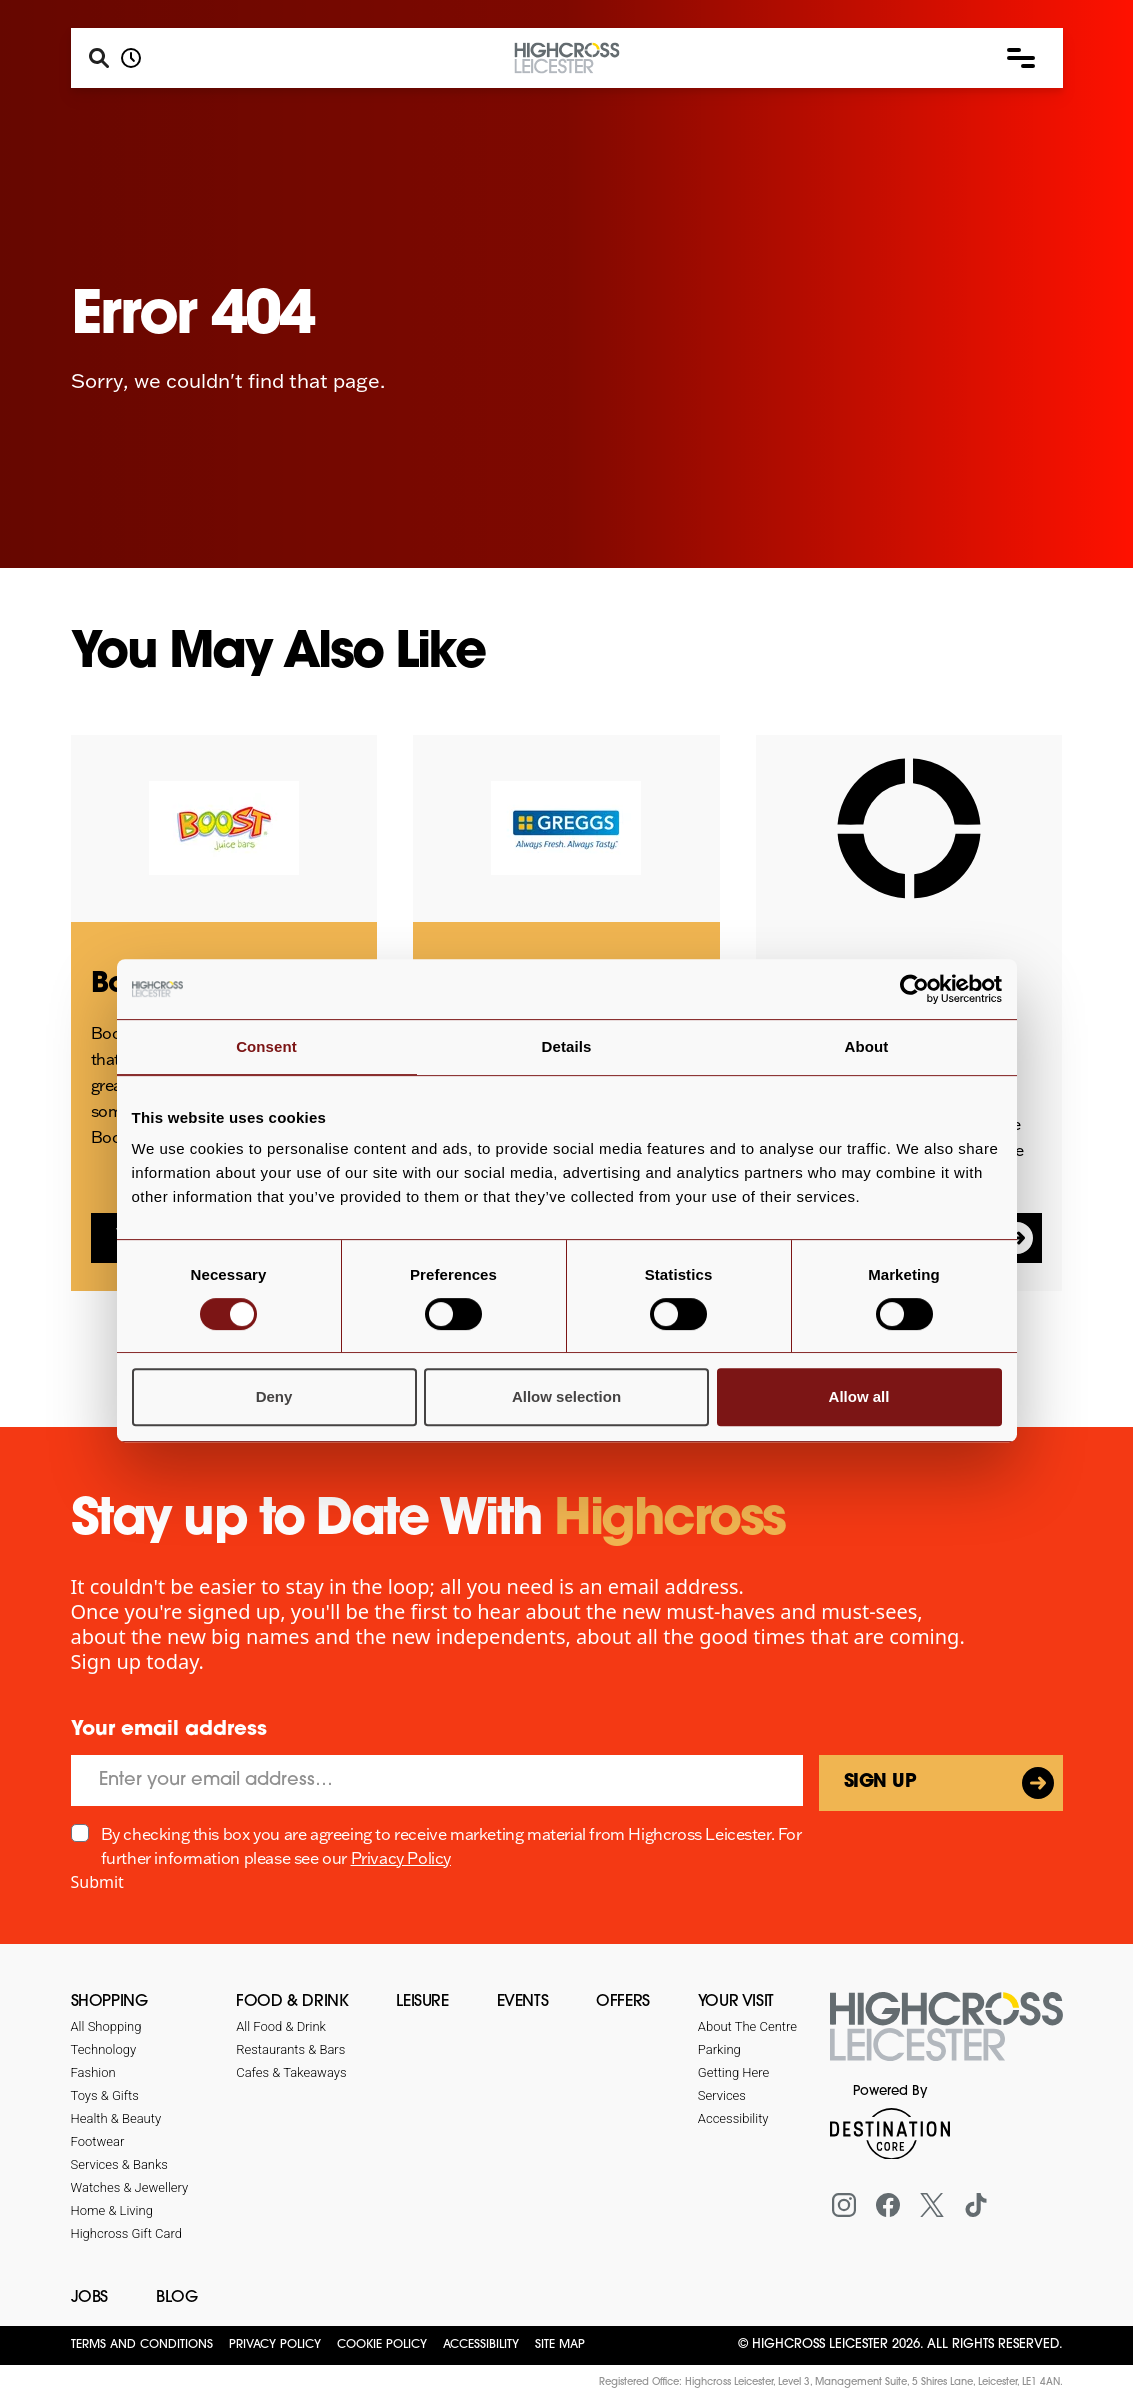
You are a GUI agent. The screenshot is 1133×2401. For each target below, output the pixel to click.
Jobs (89, 2298)
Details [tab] (567, 1046)
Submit (97, 1882)
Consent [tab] (266, 1046)
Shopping (109, 2002)
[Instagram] (844, 2205)
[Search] (99, 58)
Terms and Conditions (142, 2345)
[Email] (437, 1780)
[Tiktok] (976, 2205)
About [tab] (867, 1046)
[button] (1021, 58)
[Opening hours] (131, 58)
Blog (176, 2298)
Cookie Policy (382, 2345)
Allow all (859, 1396)
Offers (623, 2002)
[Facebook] (888, 2205)
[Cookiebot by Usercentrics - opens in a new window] (914, 989)
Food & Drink (292, 2002)
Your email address (169, 1730)
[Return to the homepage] (946, 2038)
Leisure (422, 2002)
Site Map (560, 2345)
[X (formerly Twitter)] (932, 2205)
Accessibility (481, 2345)
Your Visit (736, 2002)
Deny (274, 1396)
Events (523, 2002)
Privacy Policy (401, 1858)
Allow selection (566, 1396)
